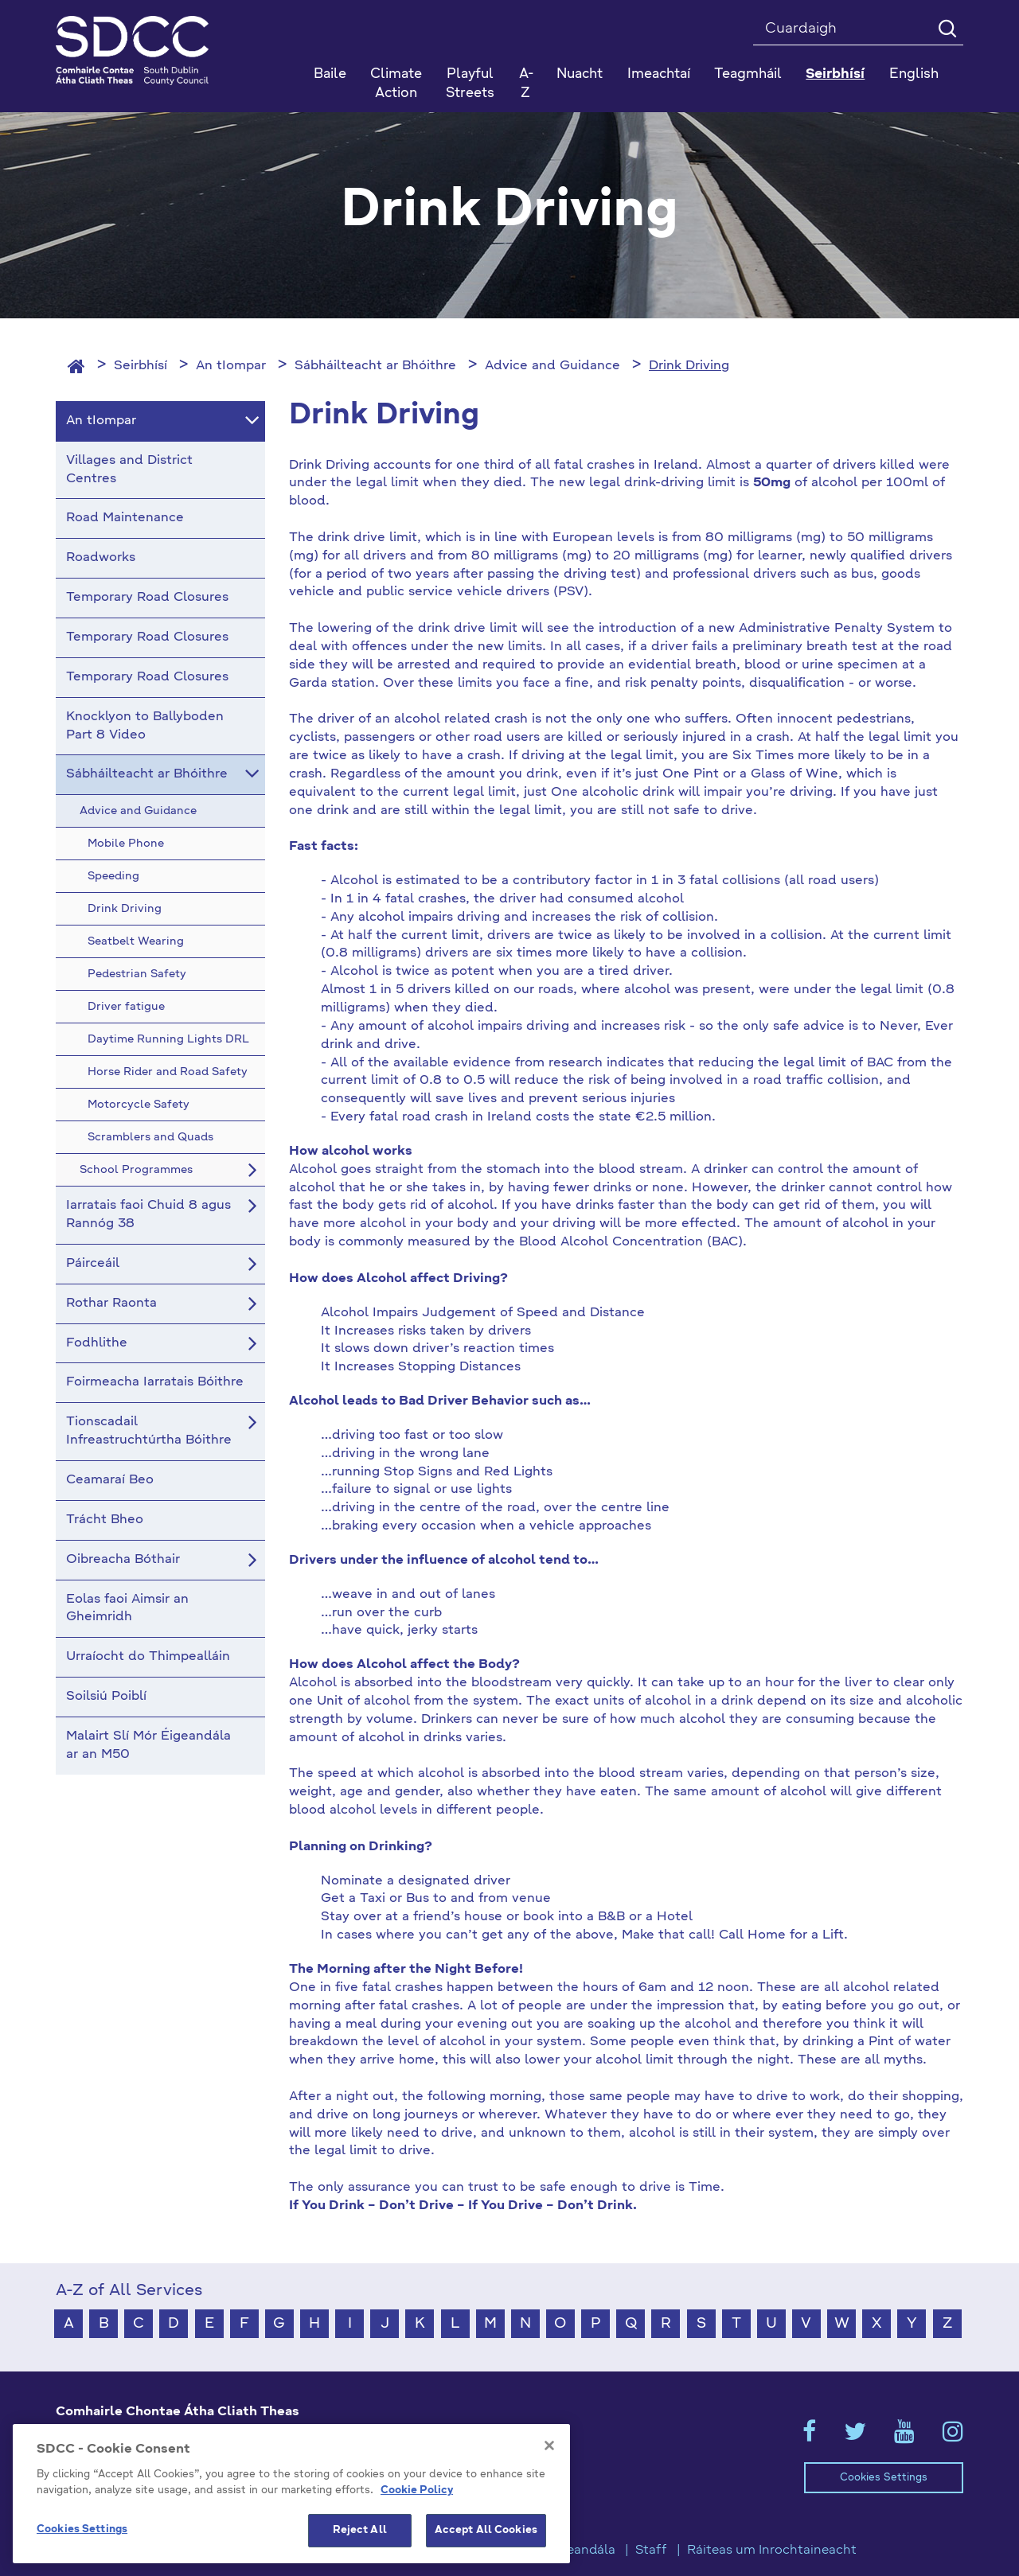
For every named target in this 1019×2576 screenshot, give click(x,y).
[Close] (549, 2454)
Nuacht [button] (579, 74)
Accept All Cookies (486, 2539)
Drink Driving (689, 366)
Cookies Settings (883, 2478)
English (914, 74)
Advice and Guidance (552, 366)
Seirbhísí (140, 366)
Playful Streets (470, 84)
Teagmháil (748, 74)
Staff (651, 2550)
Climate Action (396, 84)
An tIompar (231, 366)
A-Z (526, 84)
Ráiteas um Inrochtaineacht (772, 2550)
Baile (330, 74)
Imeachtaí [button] (658, 74)
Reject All (360, 2539)
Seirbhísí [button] (835, 74)
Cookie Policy (417, 2498)
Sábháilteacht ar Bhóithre (375, 366)
